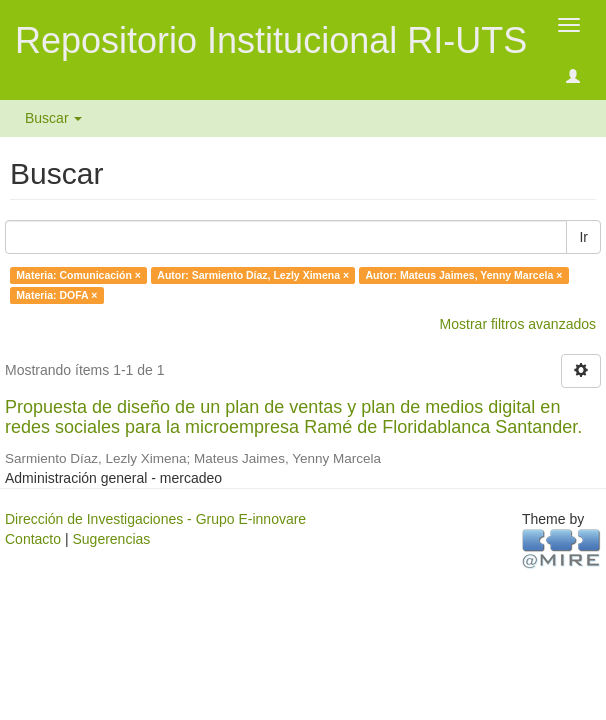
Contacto (33, 539)
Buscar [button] (53, 118)
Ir (583, 237)
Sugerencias (111, 539)
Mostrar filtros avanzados (518, 324)
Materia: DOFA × (56, 295)
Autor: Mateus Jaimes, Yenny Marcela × (464, 275)
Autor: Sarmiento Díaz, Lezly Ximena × (253, 275)
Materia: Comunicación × (78, 275)
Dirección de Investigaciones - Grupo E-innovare (155, 519)
